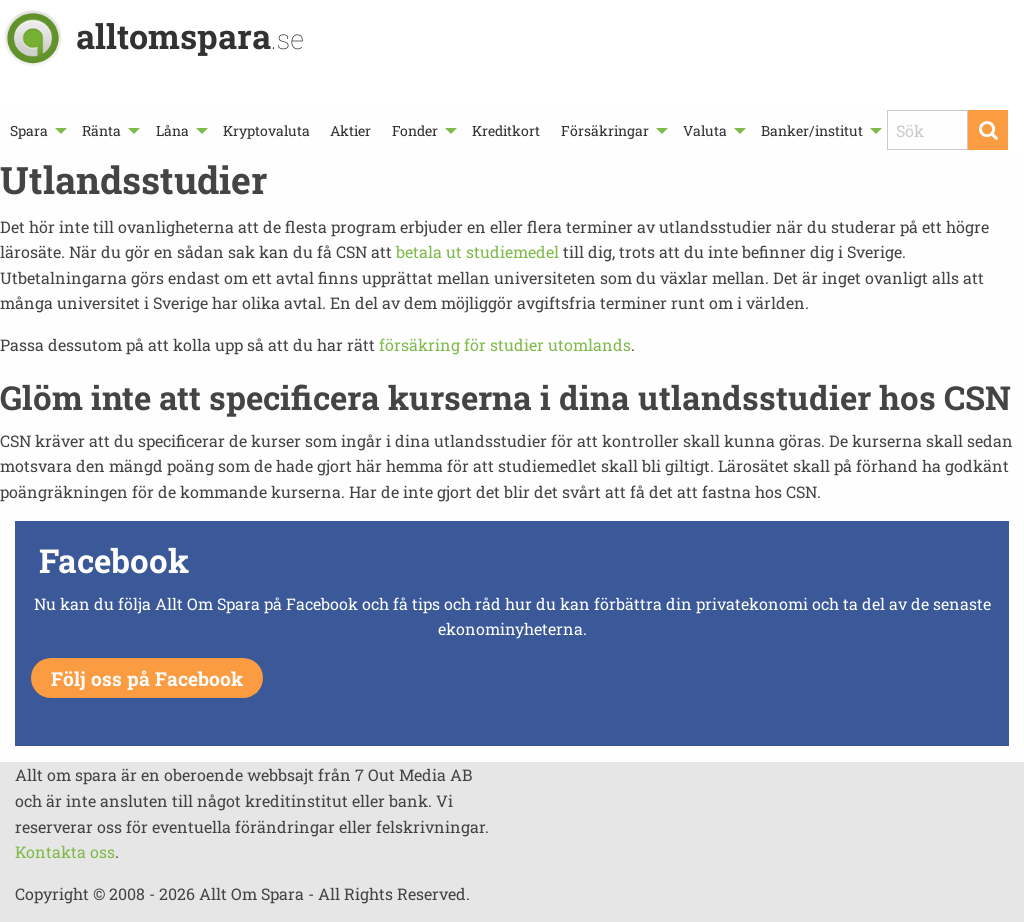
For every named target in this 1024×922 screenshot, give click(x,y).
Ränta (101, 130)
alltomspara (190, 35)
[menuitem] (36, 130)
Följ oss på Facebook (147, 678)
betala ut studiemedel (477, 251)
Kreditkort (506, 130)
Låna (172, 130)
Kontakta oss (65, 851)
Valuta (705, 130)
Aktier (350, 130)
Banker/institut (812, 130)
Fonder (415, 130)
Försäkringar (605, 130)
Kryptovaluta (266, 130)
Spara (29, 130)
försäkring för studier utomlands (505, 344)
